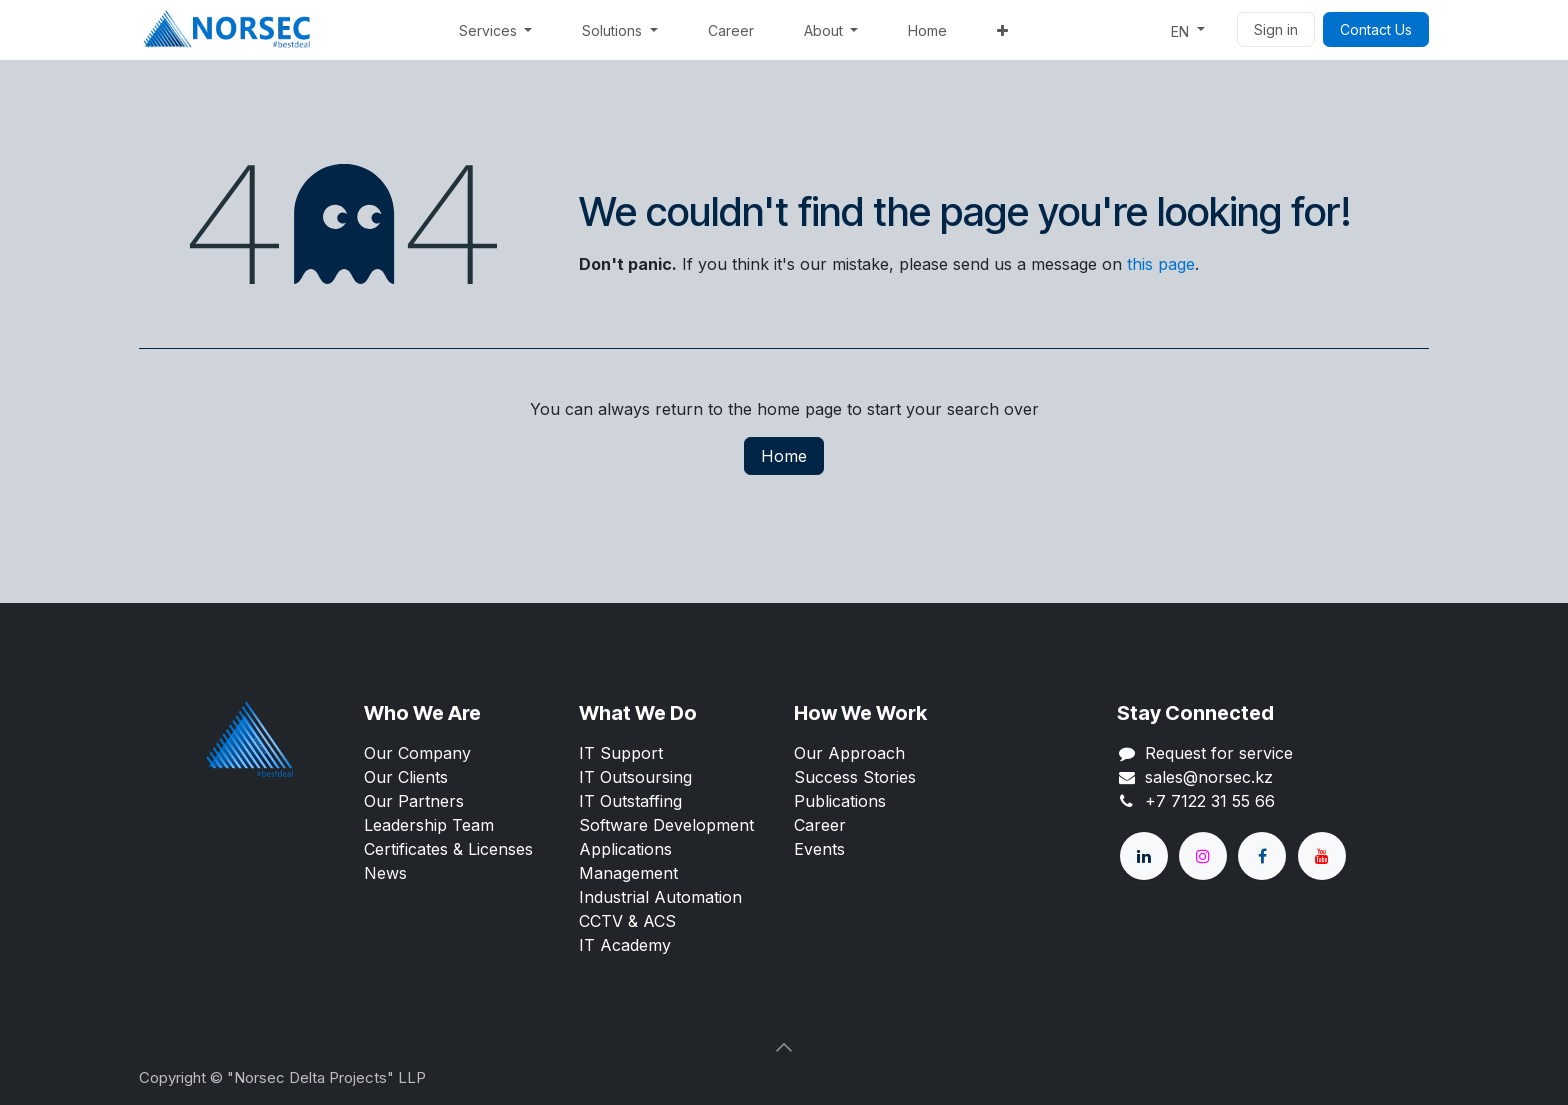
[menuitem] (496, 30)
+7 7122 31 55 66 (1210, 801)
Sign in (1276, 29)
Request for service (1219, 753)
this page (1161, 264)
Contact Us (1376, 29)
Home (784, 456)
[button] (784, 1047)
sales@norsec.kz (1209, 777)
